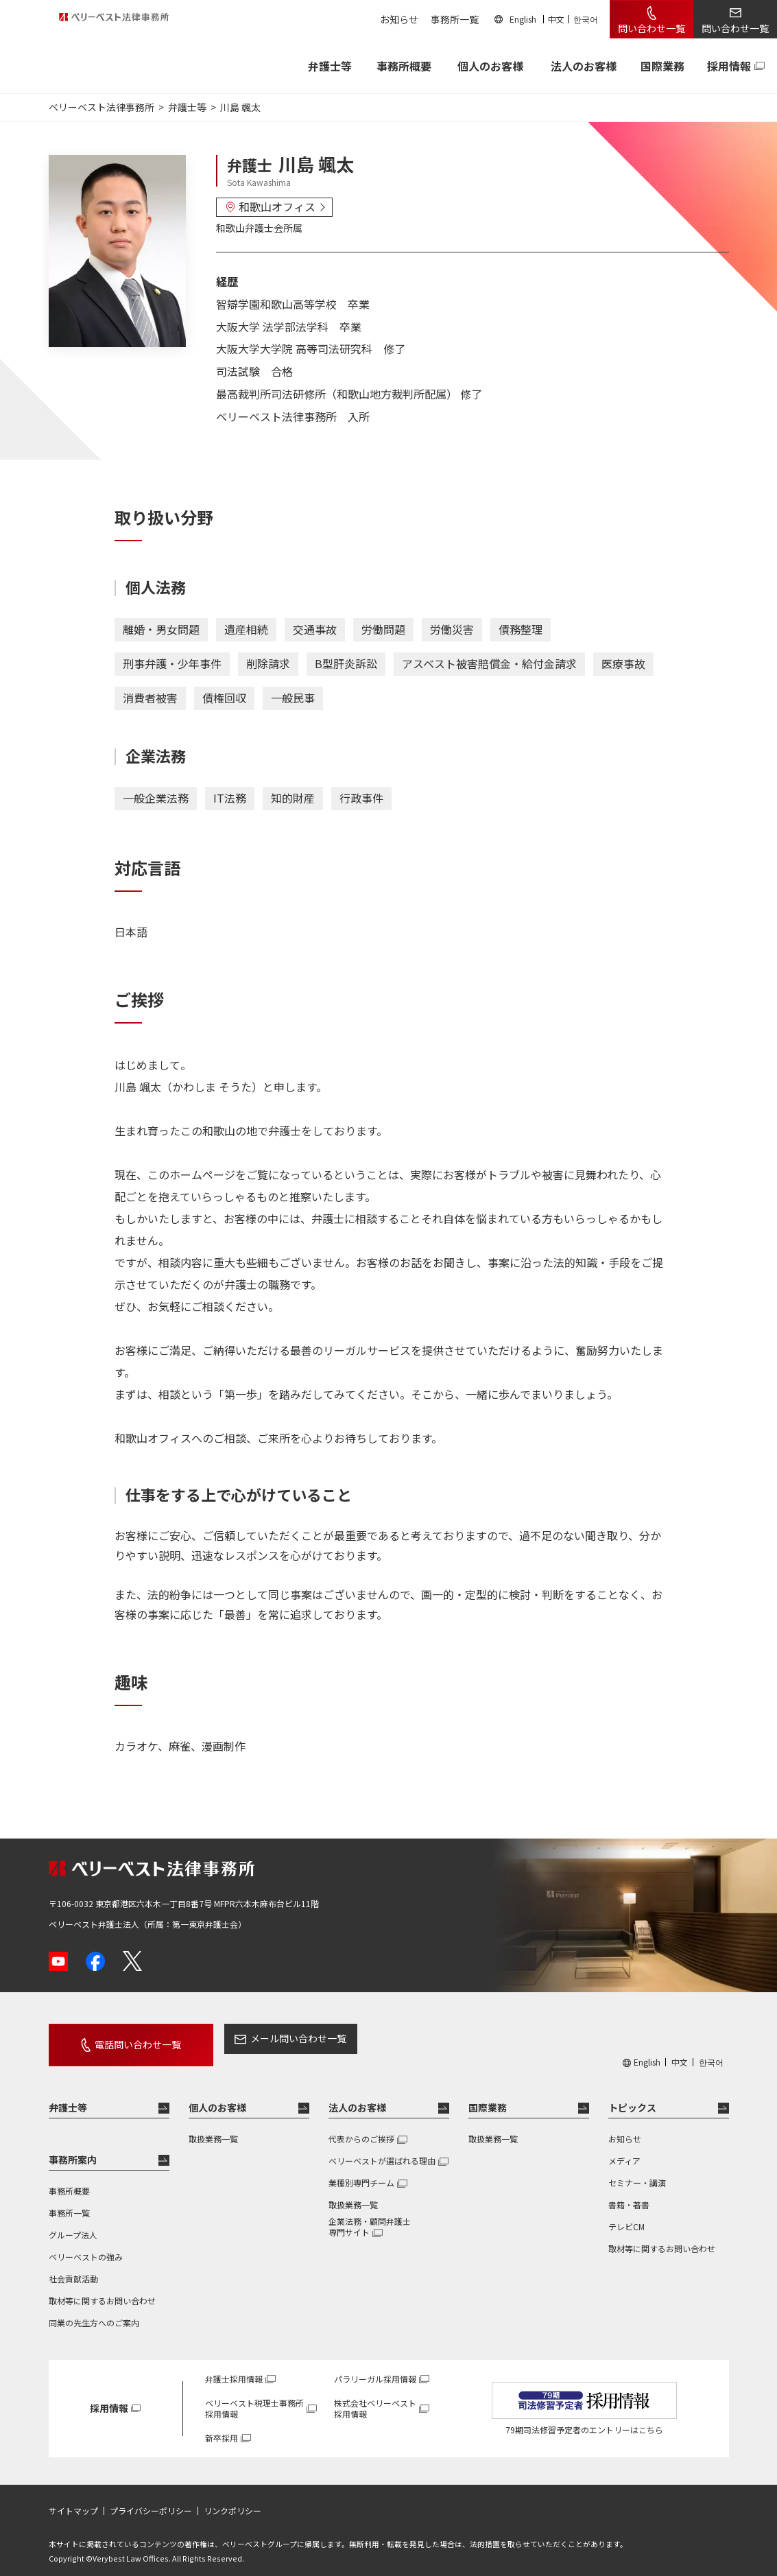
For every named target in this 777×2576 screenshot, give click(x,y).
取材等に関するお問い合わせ (102, 2288)
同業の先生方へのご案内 (94, 2310)
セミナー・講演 (637, 2170)
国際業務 (662, 65)
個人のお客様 (490, 65)
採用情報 (729, 65)
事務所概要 (403, 65)
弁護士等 (68, 2095)
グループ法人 (73, 2222)
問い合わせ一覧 (651, 28)
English (523, 19)
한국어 (585, 19)
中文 (556, 19)
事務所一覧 (455, 19)
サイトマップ (73, 2498)
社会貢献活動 (73, 2266)
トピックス (632, 2095)
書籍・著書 (628, 2192)
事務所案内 (73, 2147)
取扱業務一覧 (213, 2126)
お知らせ (399, 19)
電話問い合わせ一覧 (122, 2038)
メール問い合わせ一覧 (267, 2038)
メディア (624, 2148)
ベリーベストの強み (86, 2244)
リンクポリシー (232, 2498)
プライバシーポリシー (151, 2498)
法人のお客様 (584, 65)
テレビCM (626, 2214)
